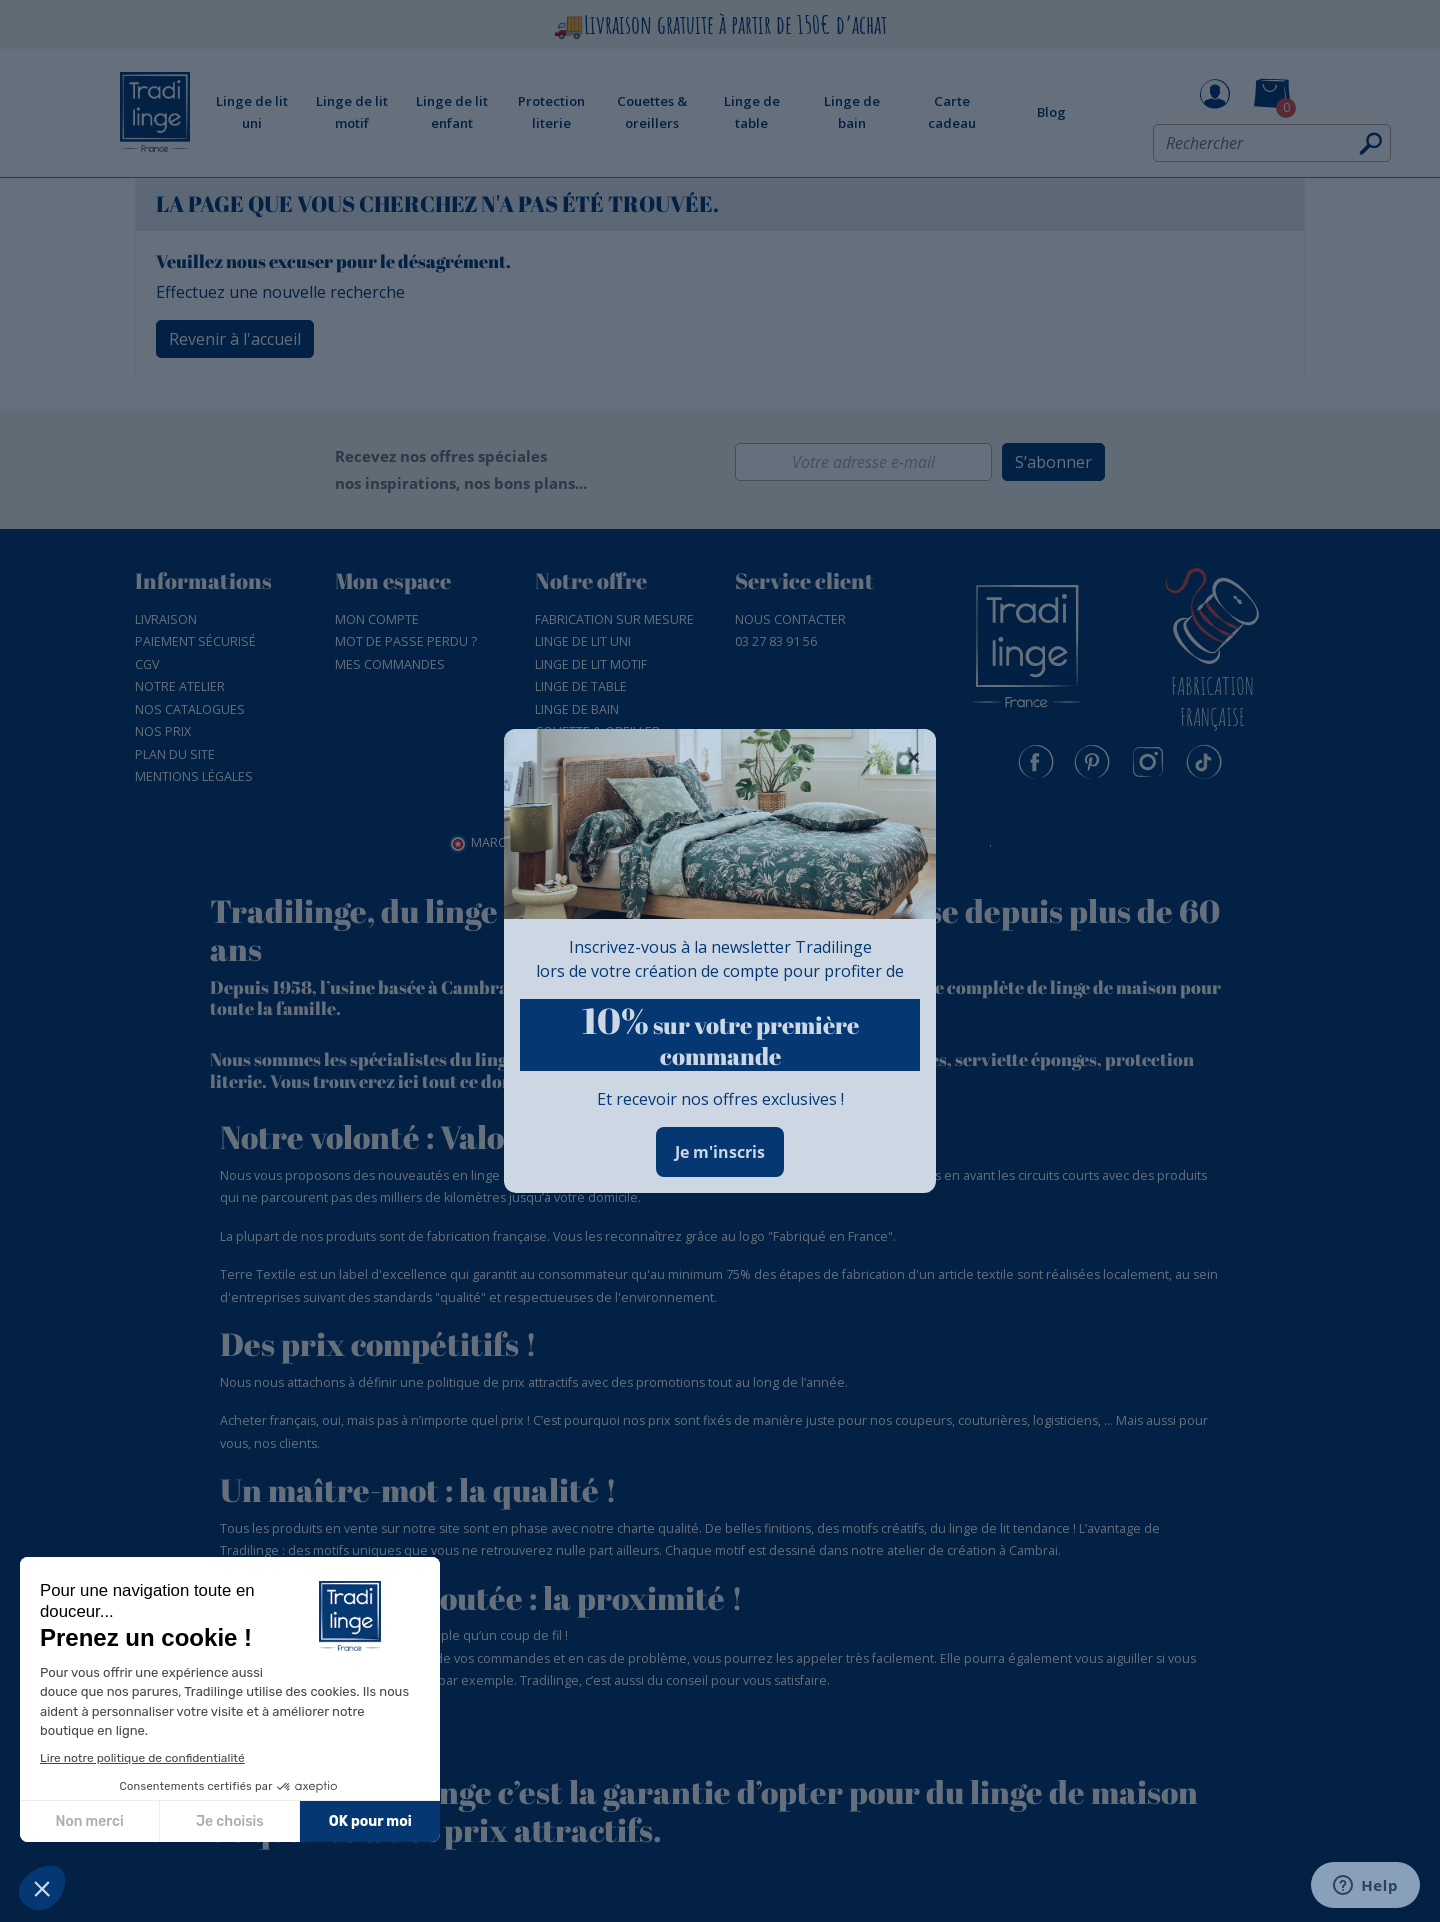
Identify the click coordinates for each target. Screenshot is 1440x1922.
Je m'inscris (720, 1152)
